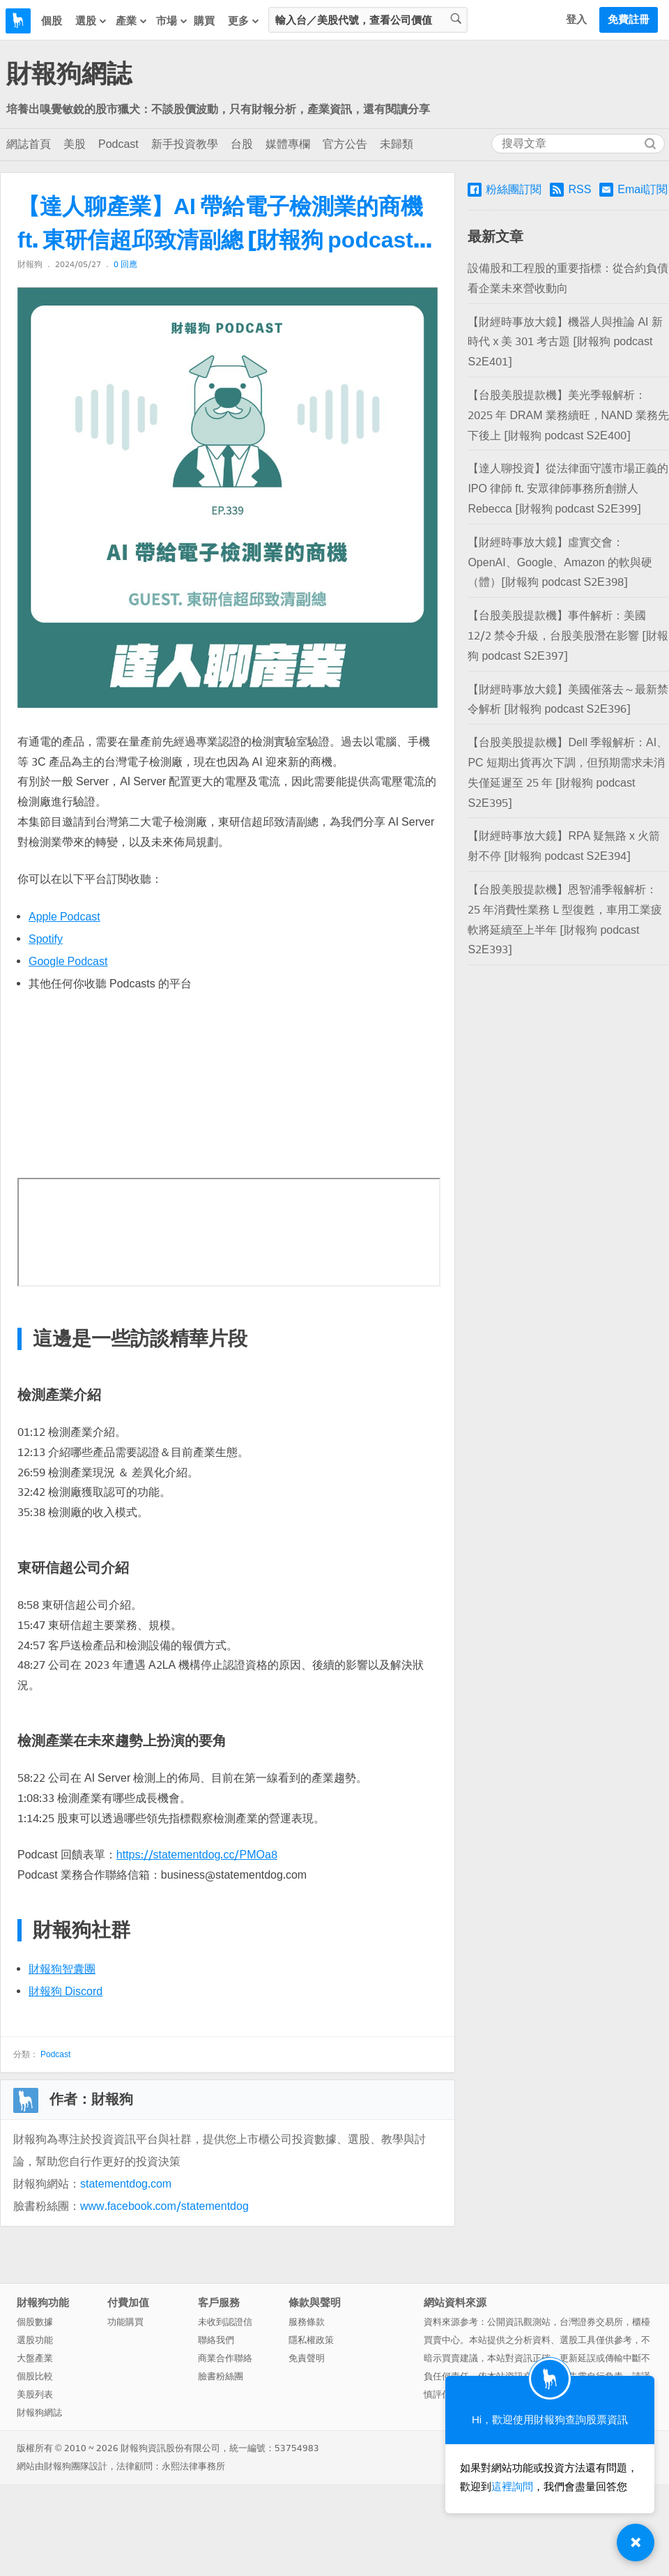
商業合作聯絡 (225, 2358)
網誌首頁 (28, 144)
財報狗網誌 (69, 74)
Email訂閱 (633, 190)
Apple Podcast (64, 916)
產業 (132, 20)
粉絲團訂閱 (504, 190)
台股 (242, 144)
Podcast (118, 144)
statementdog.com (125, 2183)
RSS (570, 189)
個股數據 (35, 2322)
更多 (244, 20)
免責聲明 (307, 2358)
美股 (74, 144)
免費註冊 (628, 19)
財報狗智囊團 (62, 1969)
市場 (172, 20)
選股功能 (35, 2340)
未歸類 (396, 144)
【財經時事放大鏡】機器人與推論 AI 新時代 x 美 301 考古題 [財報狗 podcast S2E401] (565, 342)
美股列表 (35, 2394)
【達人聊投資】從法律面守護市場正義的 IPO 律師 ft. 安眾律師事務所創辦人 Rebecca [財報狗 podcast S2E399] (568, 488)
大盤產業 (35, 2358)
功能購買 (125, 2322)
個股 (51, 21)
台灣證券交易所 (591, 2322)
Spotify (46, 939)
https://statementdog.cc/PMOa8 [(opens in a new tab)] (196, 1854)
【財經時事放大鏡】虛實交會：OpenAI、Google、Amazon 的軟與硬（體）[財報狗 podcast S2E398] (560, 562)
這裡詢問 (512, 2486)
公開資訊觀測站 (519, 2322)
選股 (91, 20)
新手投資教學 (184, 144)
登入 (576, 19)
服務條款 (307, 2322)
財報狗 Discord (65, 1991)
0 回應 (125, 264)
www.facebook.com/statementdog (164, 2206)
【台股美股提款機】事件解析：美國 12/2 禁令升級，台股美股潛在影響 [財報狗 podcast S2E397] (568, 635)
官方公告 (345, 144)
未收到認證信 (225, 2322)
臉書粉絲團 (220, 2376)
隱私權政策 (311, 2340)
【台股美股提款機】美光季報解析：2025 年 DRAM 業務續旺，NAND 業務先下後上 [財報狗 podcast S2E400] (568, 415)
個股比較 (35, 2376)
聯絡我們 (216, 2340)
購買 (204, 21)
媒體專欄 (288, 144)
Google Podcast (68, 961)
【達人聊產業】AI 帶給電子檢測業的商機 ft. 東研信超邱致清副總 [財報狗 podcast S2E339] (220, 225)
